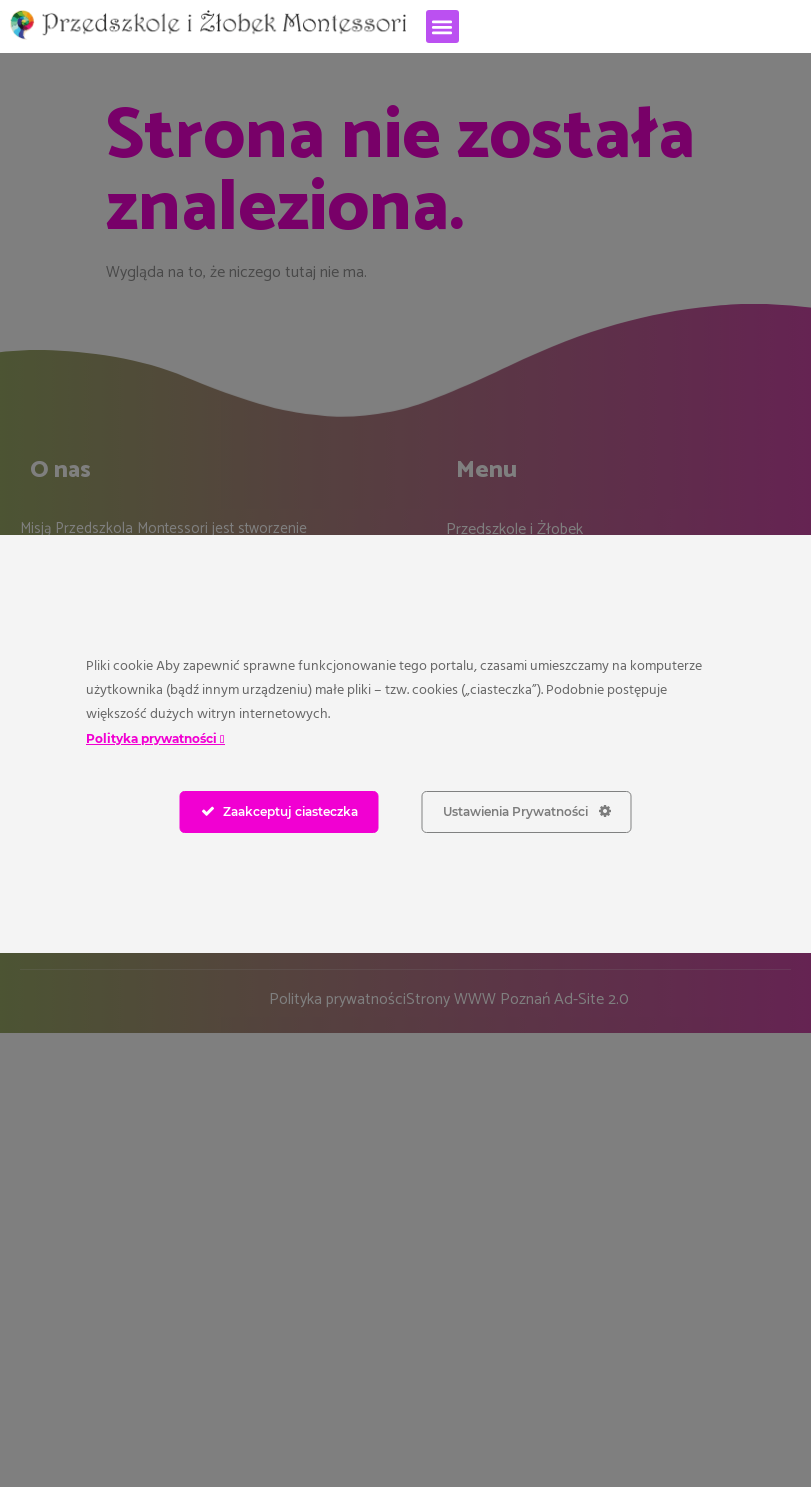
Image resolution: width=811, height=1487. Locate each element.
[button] (442, 26)
